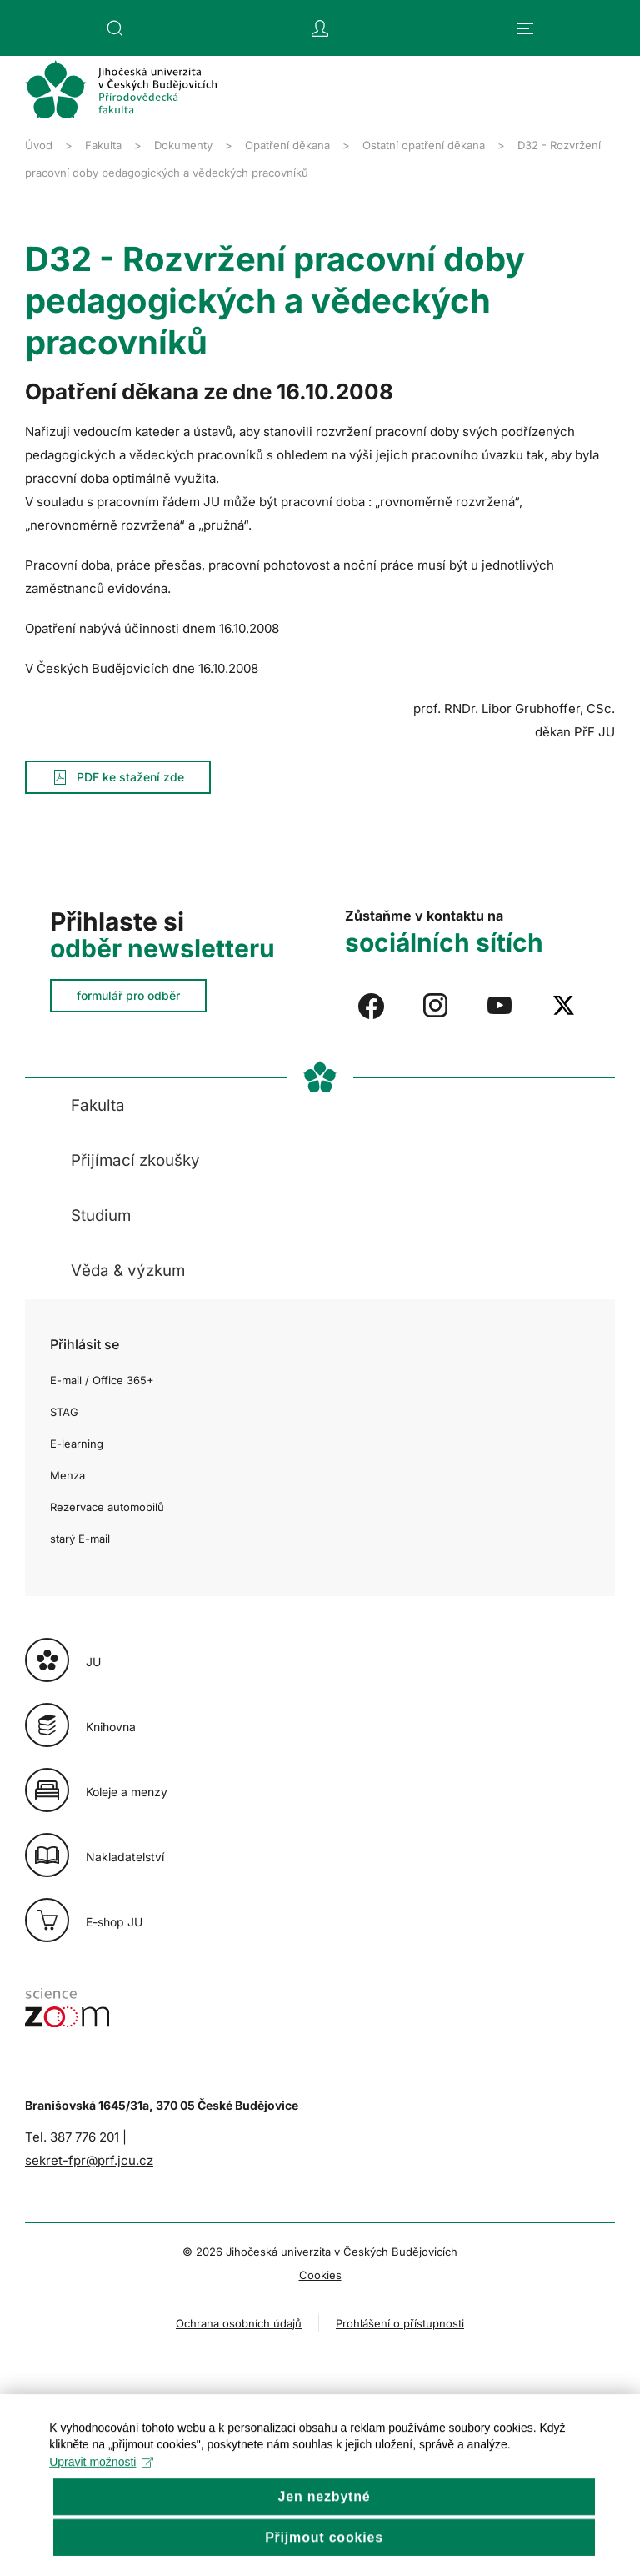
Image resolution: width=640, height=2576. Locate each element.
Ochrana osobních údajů (239, 2323)
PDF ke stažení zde (118, 777)
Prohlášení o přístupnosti (400, 2323)
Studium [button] (101, 1215)
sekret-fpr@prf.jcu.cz (89, 2160)
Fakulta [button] (98, 1105)
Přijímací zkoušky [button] (135, 1160)
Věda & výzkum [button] (128, 1270)
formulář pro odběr (128, 995)
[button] (115, 28)
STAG (64, 1412)
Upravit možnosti (102, 2506)
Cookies (320, 2275)
